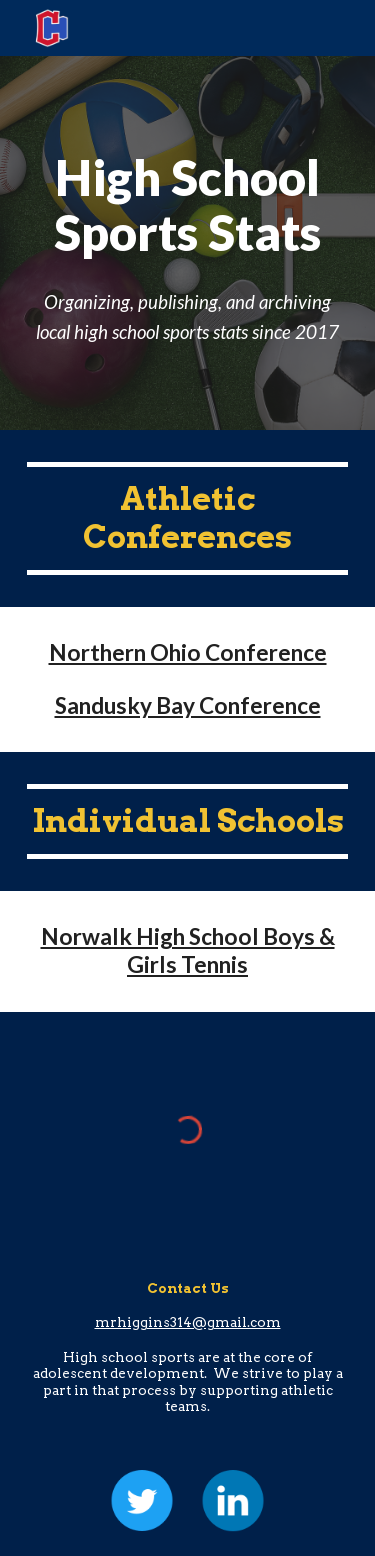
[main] (188, 242)
